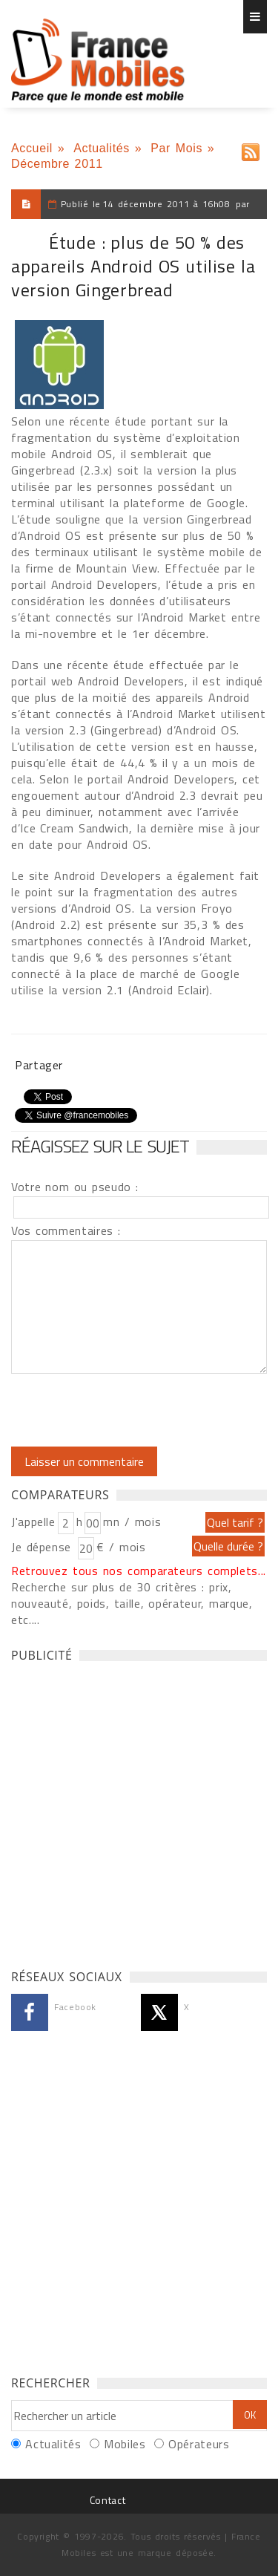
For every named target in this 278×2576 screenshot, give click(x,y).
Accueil (32, 148)
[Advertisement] (139, 1811)
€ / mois (120, 1547)
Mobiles (124, 2444)
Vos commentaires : (66, 1230)
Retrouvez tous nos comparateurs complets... (138, 1570)
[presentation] (135, 1410)
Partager (39, 1065)
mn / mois (132, 1521)
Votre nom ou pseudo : (75, 1186)
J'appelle (33, 1521)
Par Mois (176, 148)
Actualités (101, 148)
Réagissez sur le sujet (100, 1145)
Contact (107, 2500)
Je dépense (43, 1547)
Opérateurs (198, 2444)
